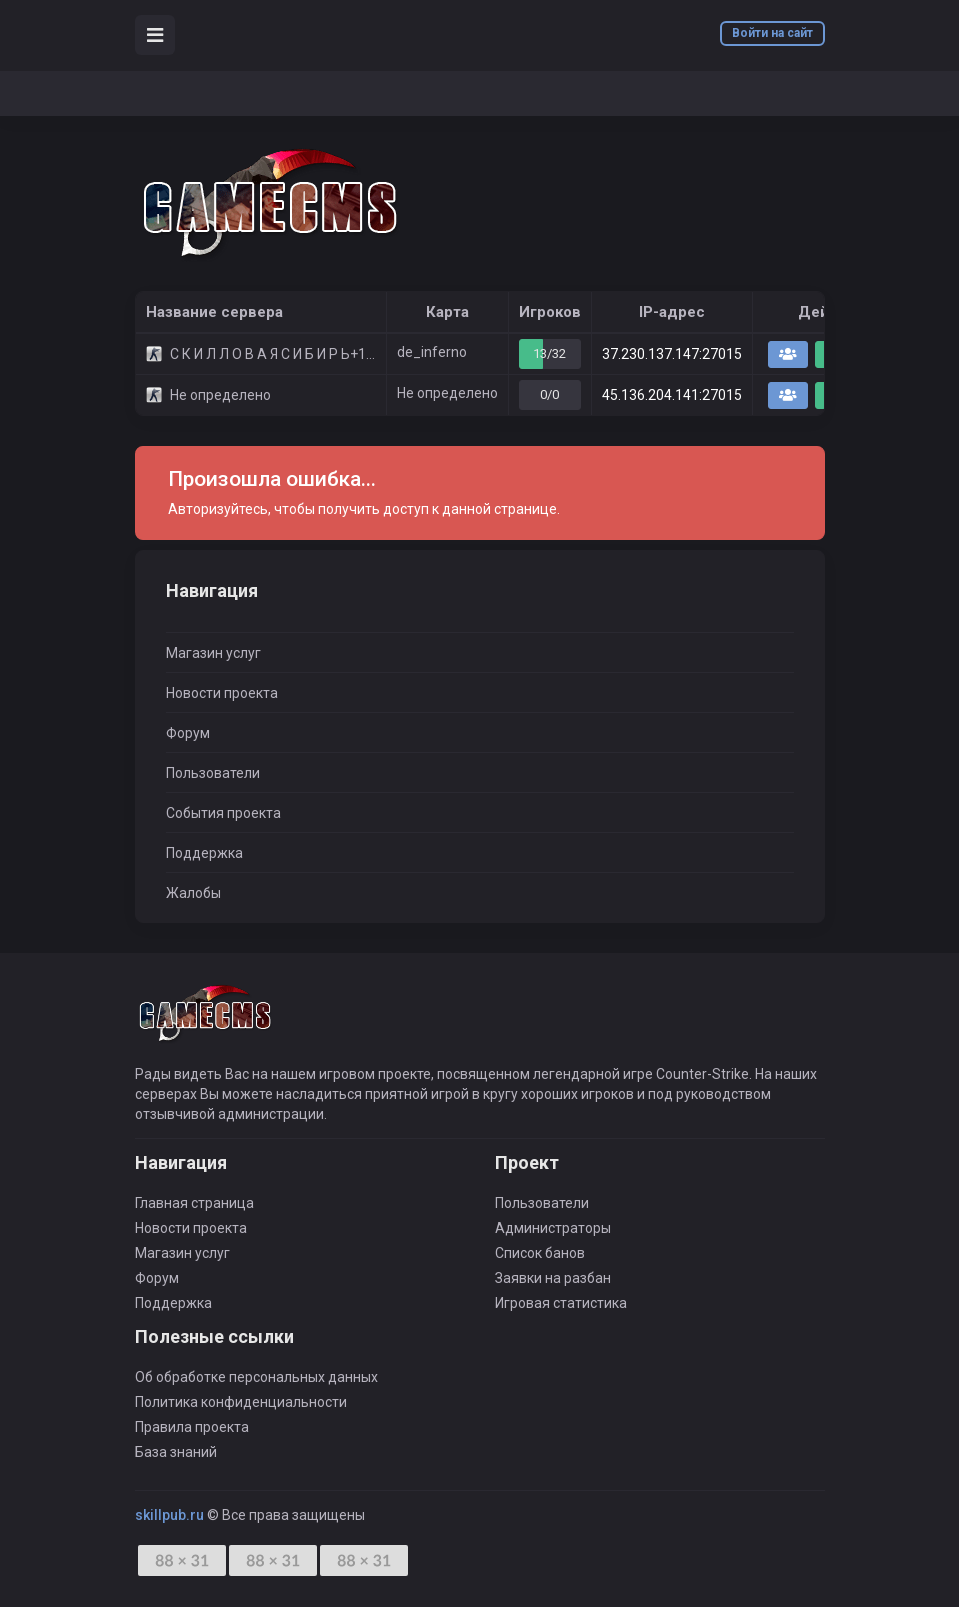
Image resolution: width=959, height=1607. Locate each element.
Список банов (540, 1253)
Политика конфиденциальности (241, 1402)
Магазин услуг (213, 653)
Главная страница (194, 1203)
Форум (188, 733)
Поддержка (204, 853)
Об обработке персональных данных (256, 1377)
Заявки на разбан (553, 1278)
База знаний (176, 1452)
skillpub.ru (169, 1515)
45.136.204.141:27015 (672, 395)
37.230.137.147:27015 (672, 354)
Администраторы (553, 1228)
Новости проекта (222, 693)
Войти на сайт (772, 33)
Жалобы (193, 893)
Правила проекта (192, 1427)
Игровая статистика (561, 1303)
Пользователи (213, 773)
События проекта (223, 813)
